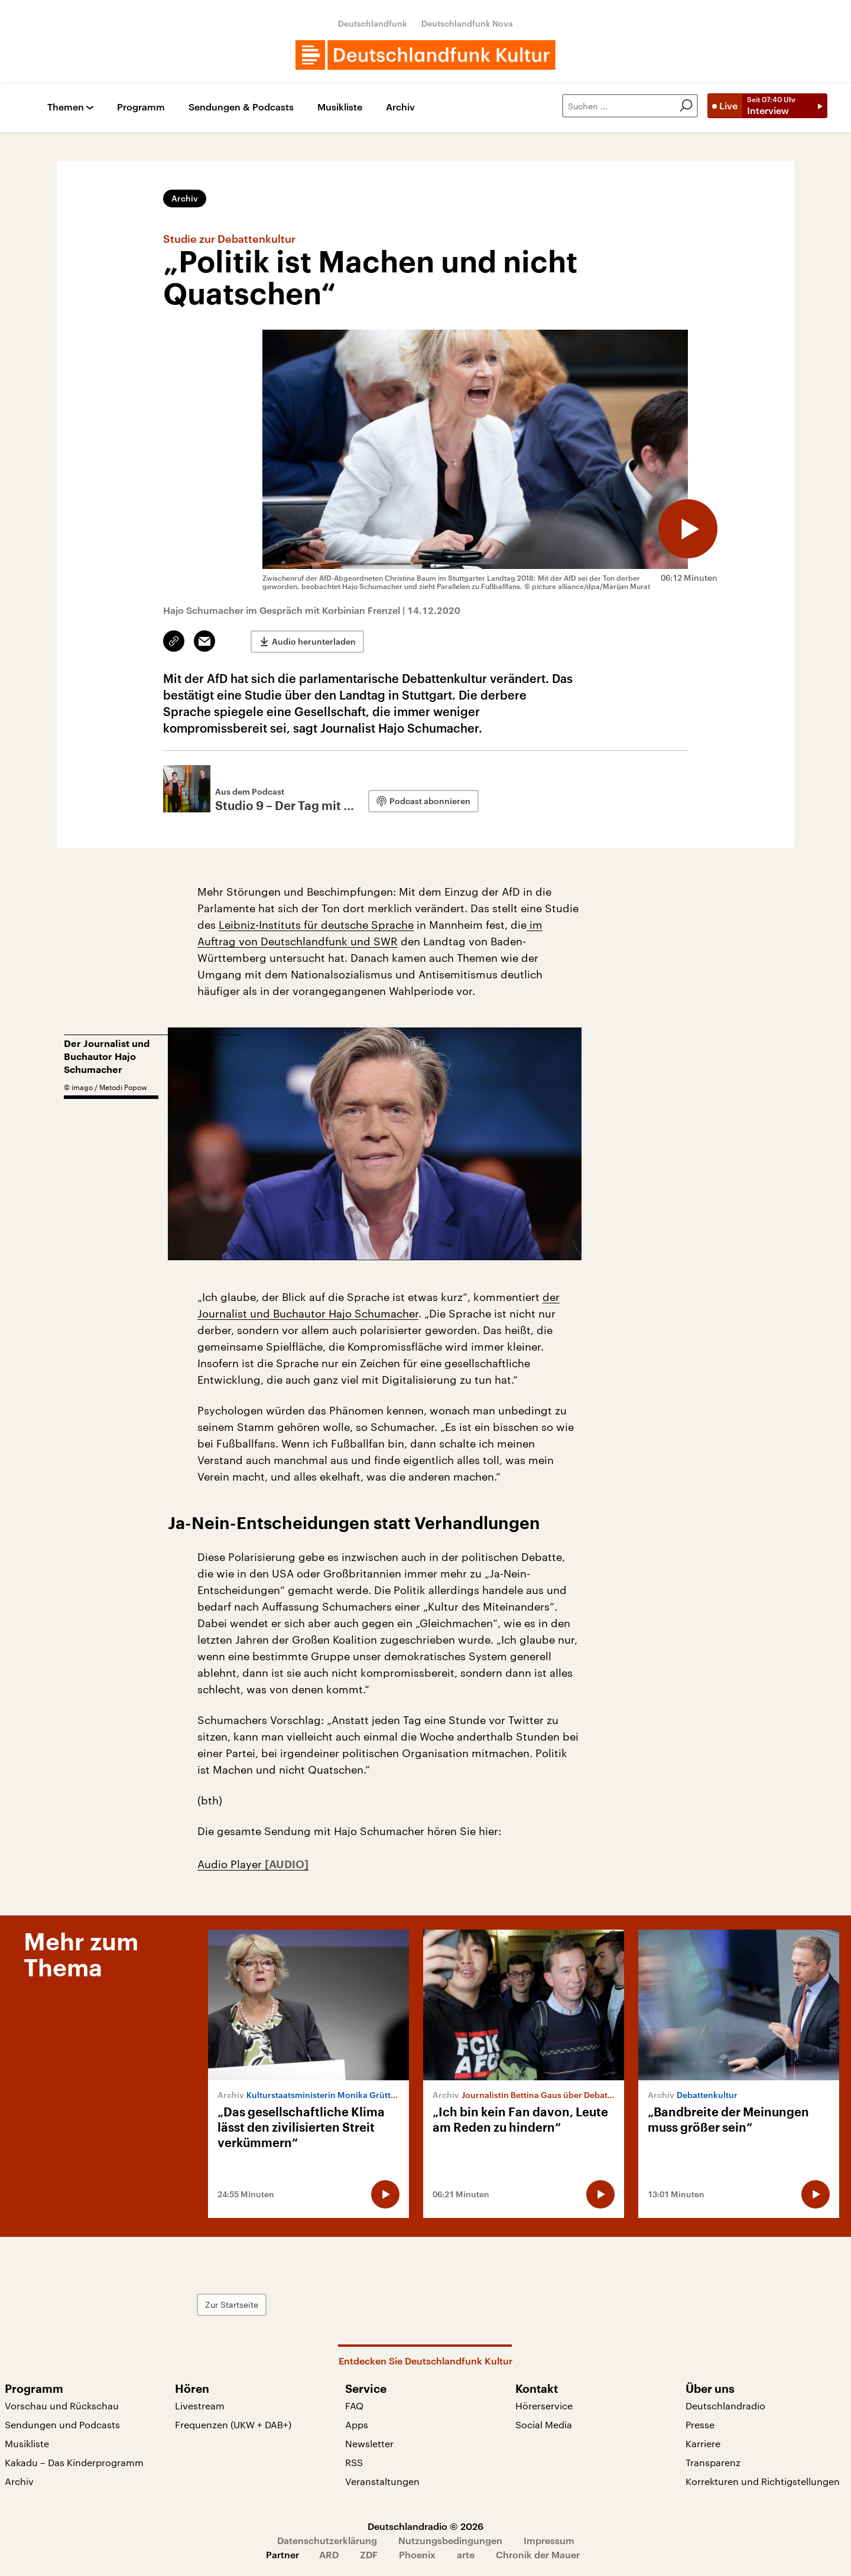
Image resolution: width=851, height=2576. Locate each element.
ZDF (369, 2554)
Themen (65, 107)
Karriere (703, 2443)
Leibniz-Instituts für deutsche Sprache (316, 924)
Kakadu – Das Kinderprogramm (74, 2462)
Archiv (400, 107)
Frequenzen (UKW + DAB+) (233, 2424)
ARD (329, 2554)
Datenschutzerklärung (327, 2540)
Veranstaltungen (382, 2481)
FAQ (354, 2405)
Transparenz (713, 2462)
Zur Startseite (231, 2304)
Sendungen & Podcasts (241, 107)
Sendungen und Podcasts (62, 2424)
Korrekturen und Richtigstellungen (763, 2481)
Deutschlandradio (725, 2405)
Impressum (549, 2540)
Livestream (200, 2405)
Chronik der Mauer (538, 2554)
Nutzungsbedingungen (450, 2540)
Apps (356, 2424)
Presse (700, 2424)
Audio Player (231, 1864)
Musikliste (339, 107)
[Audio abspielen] (687, 528)
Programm (141, 107)
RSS (354, 2462)
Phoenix (417, 2554)
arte (466, 2554)
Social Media (543, 2424)
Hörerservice (544, 2405)
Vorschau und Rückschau (62, 2405)
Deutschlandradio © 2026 (425, 2526)
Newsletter (369, 2443)
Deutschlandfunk (372, 23)
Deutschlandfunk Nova (467, 23)
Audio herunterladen (314, 641)
